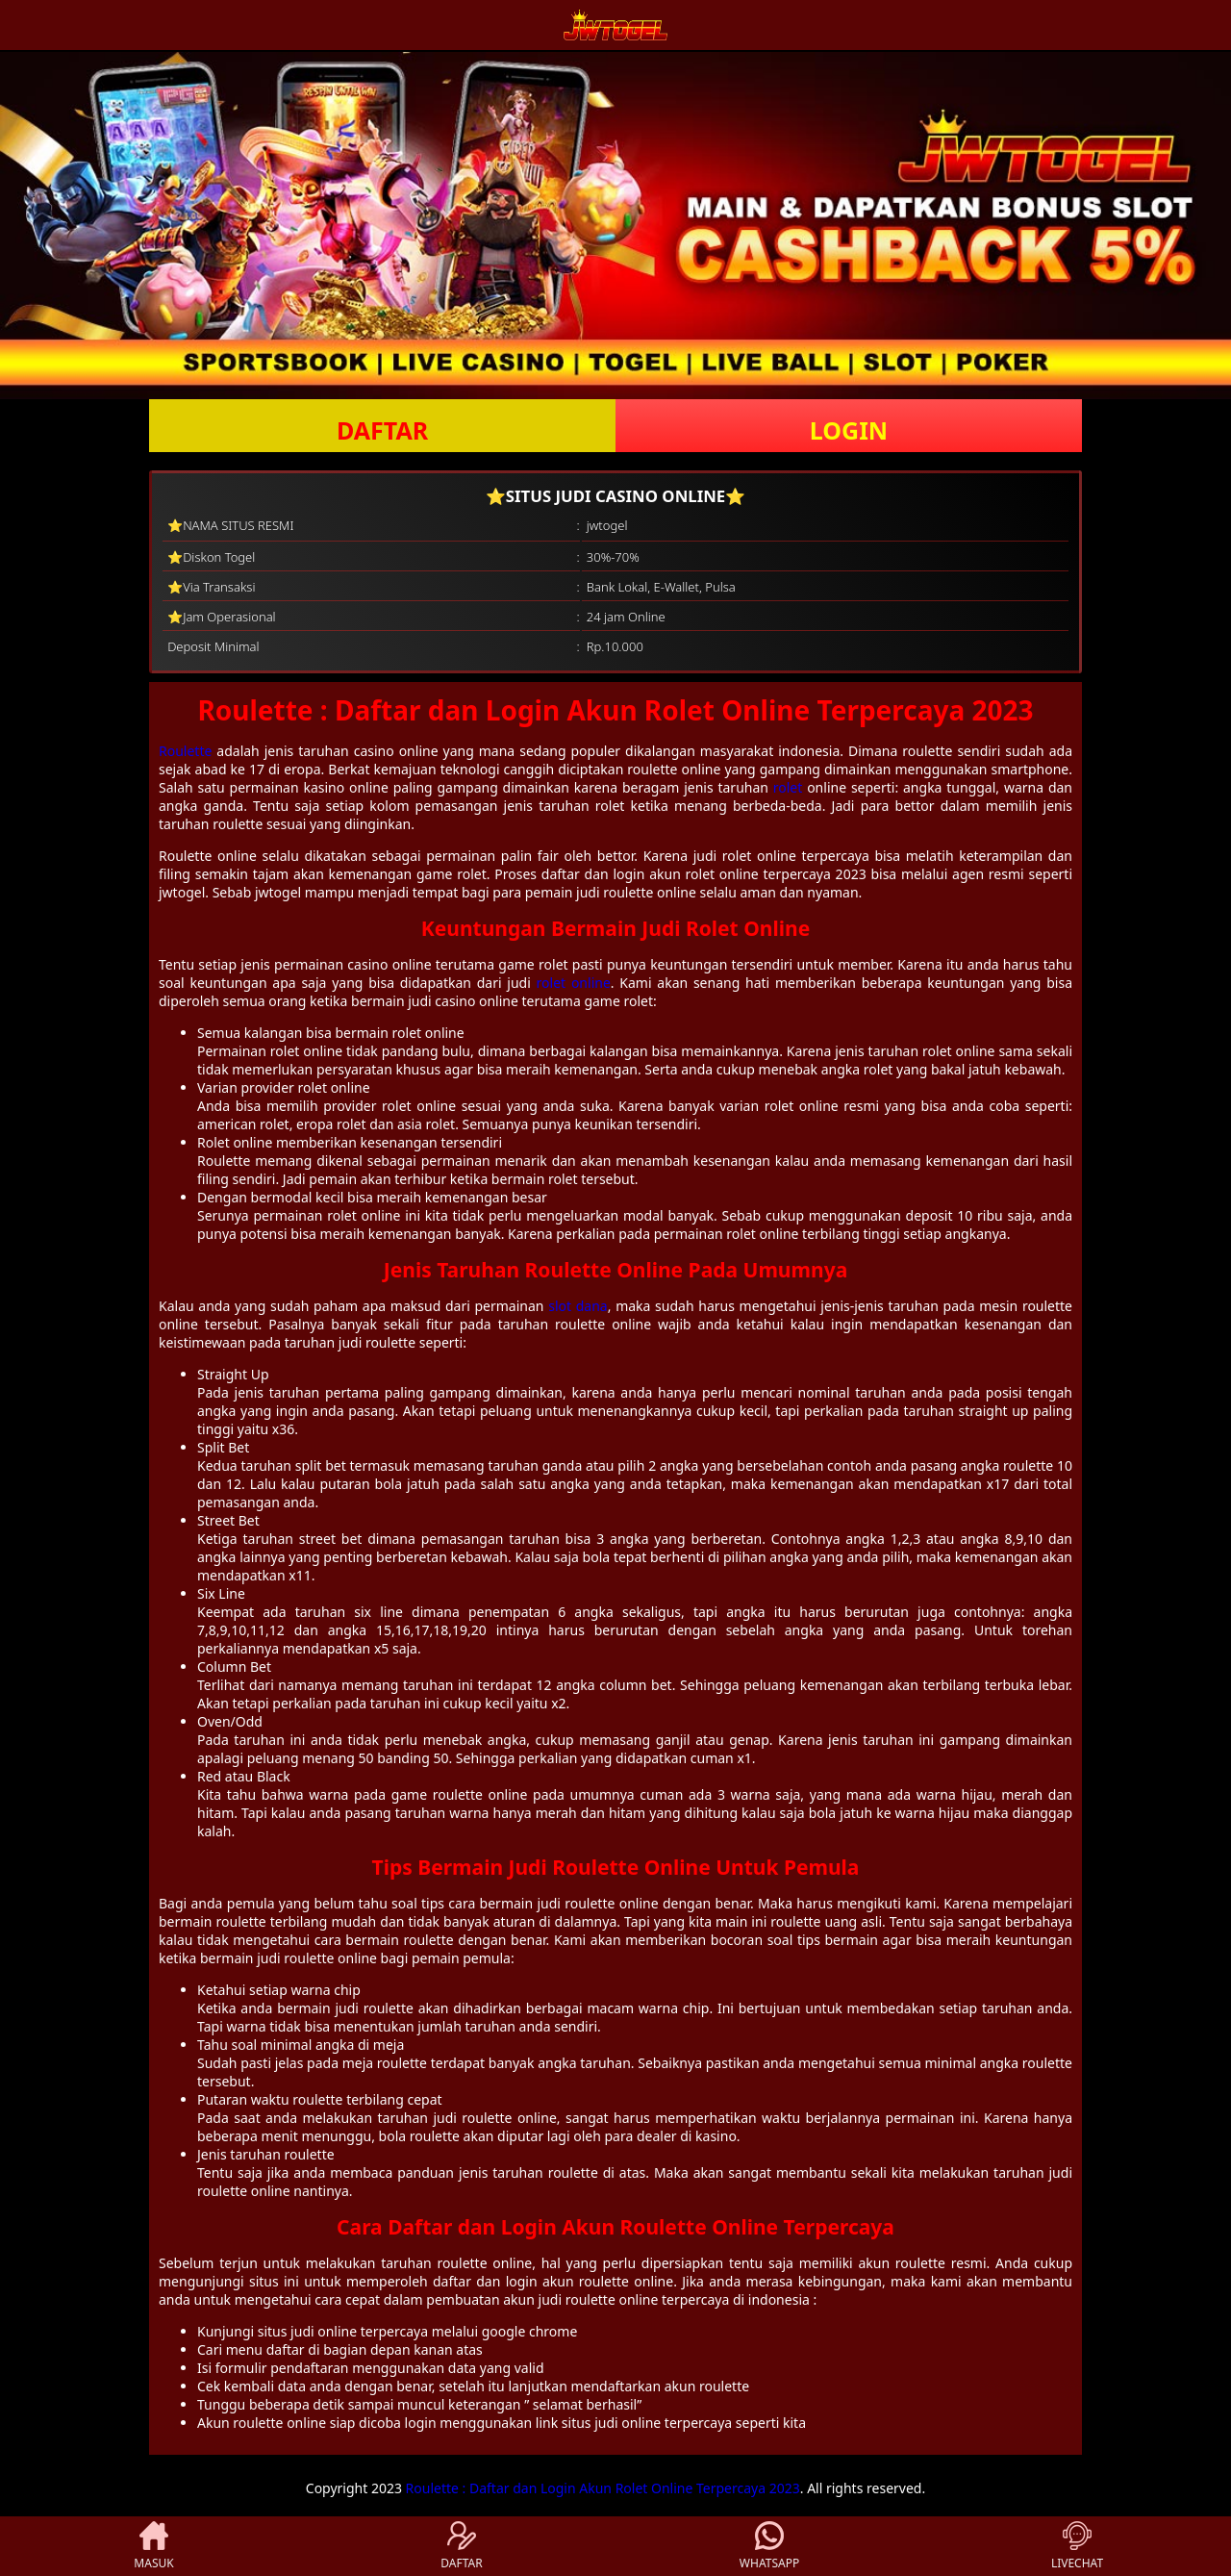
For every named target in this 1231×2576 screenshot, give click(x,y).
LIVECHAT (1077, 2546)
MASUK (153, 2546)
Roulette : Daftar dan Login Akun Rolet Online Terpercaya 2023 (603, 2488)
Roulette (185, 751)
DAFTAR (382, 430)
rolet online (574, 982)
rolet (788, 787)
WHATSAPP (769, 2546)
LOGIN (849, 430)
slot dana (578, 1306)
